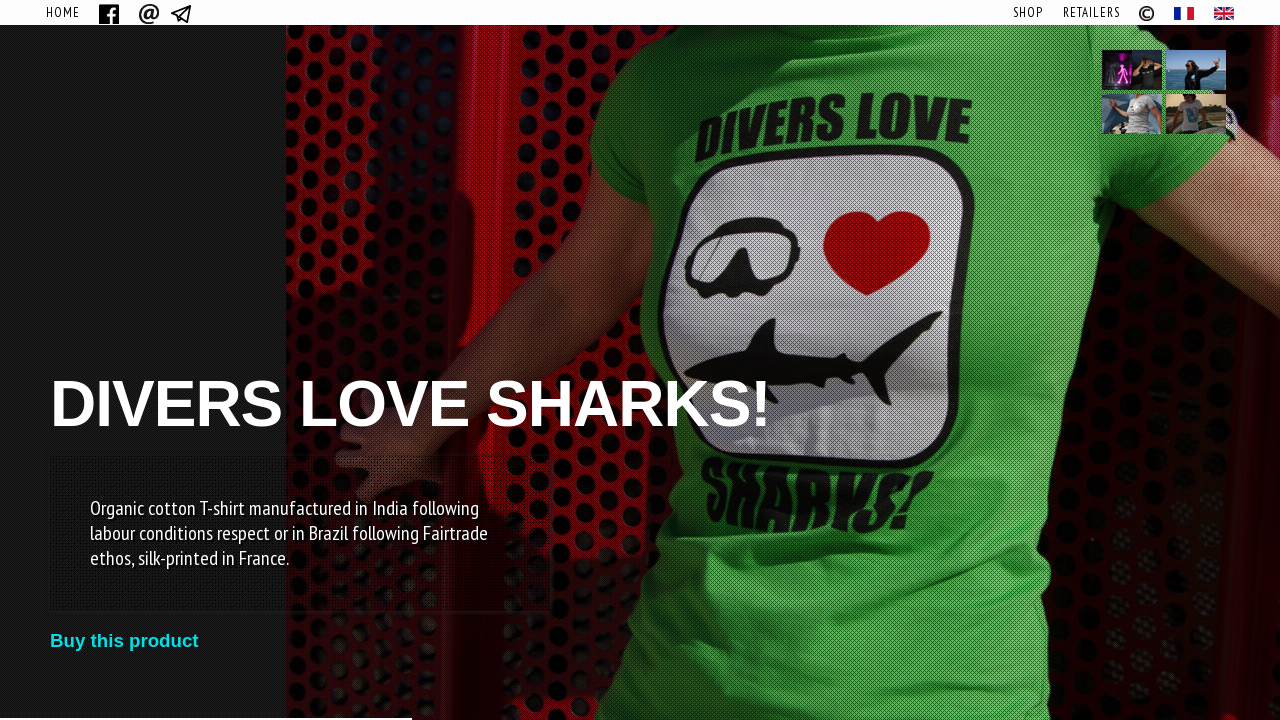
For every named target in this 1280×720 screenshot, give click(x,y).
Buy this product (124, 640)
